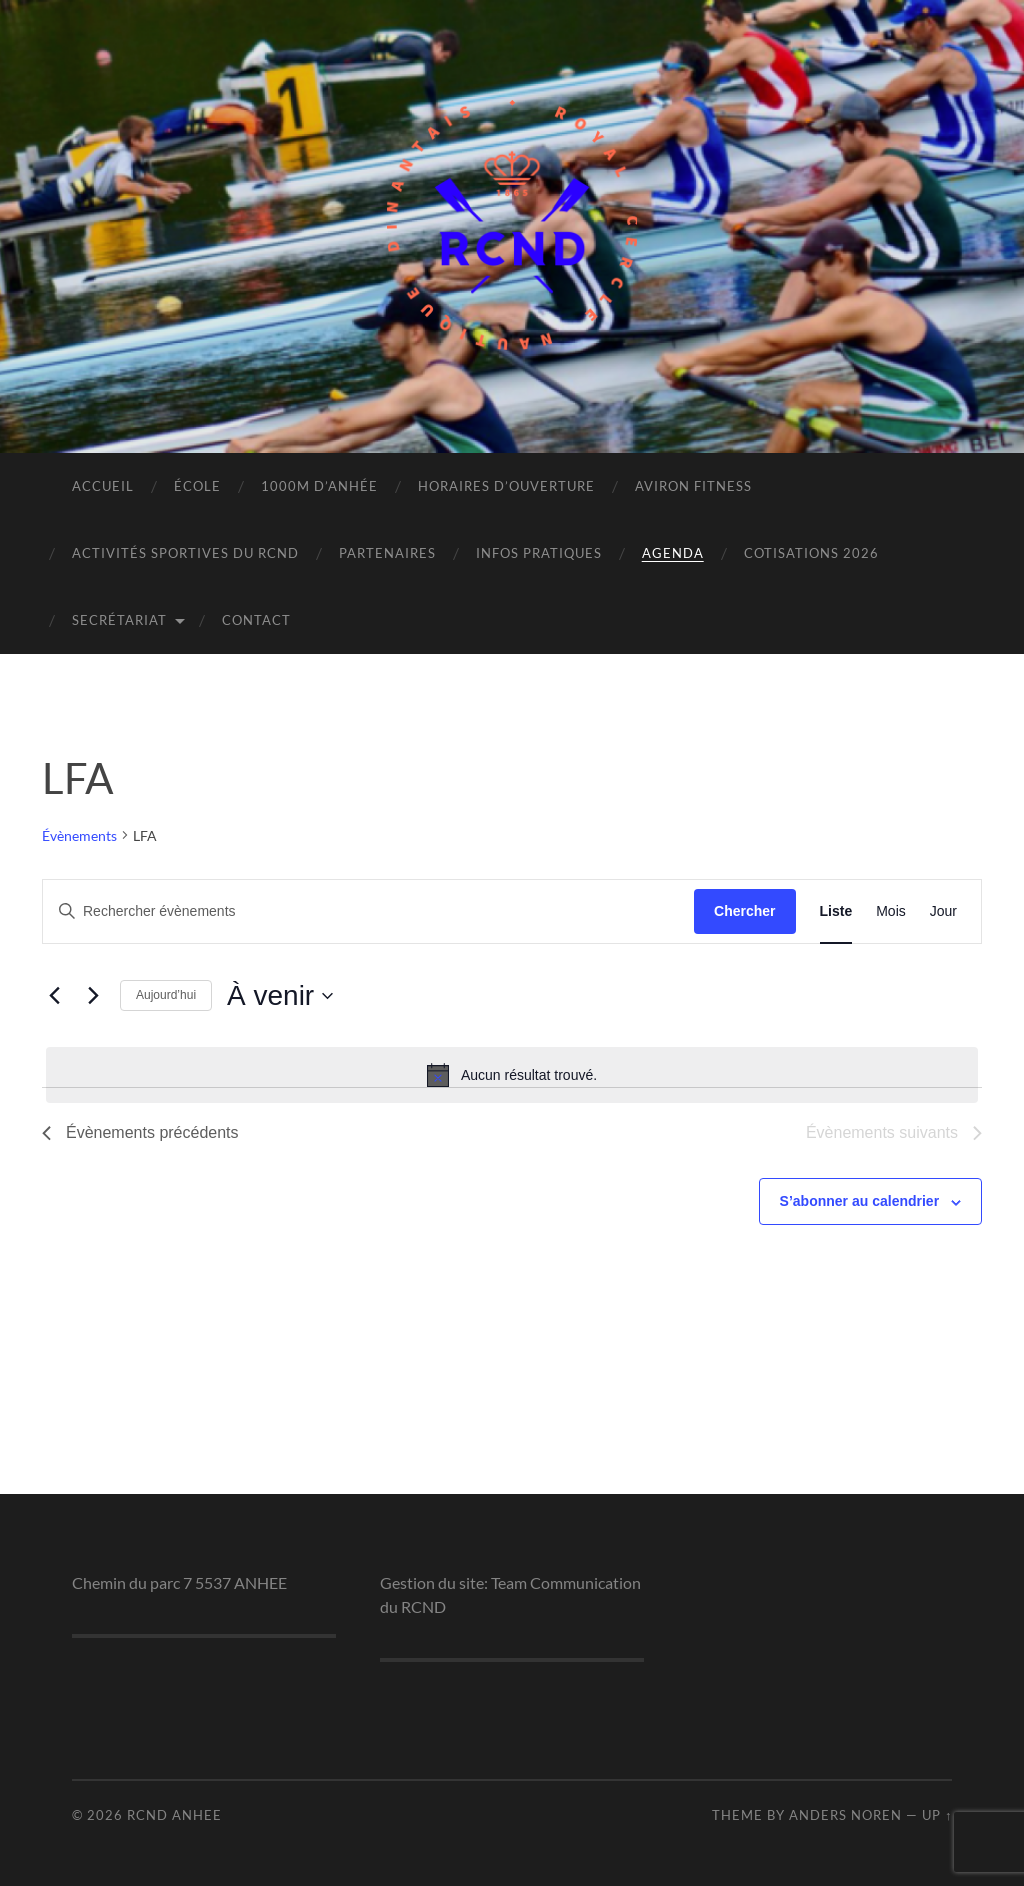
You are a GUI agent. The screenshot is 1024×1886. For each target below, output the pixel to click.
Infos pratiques (539, 553)
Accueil (103, 486)
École (197, 486)
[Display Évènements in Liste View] (836, 911)
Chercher (744, 911)
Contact (256, 620)
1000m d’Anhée (319, 486)
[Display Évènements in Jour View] (943, 911)
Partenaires (387, 553)
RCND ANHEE (174, 1815)
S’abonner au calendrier (860, 1201)
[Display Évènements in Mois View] (891, 911)
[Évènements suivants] (93, 996)
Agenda (673, 553)
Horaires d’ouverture (506, 486)
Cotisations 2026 (811, 553)
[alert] (512, 1075)
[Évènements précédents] (54, 996)
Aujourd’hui (166, 995)
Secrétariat (119, 620)
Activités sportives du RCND (185, 553)
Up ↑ (937, 1815)
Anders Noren (845, 1815)
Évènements (79, 835)
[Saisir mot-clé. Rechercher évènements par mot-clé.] (368, 911)
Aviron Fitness (693, 486)
